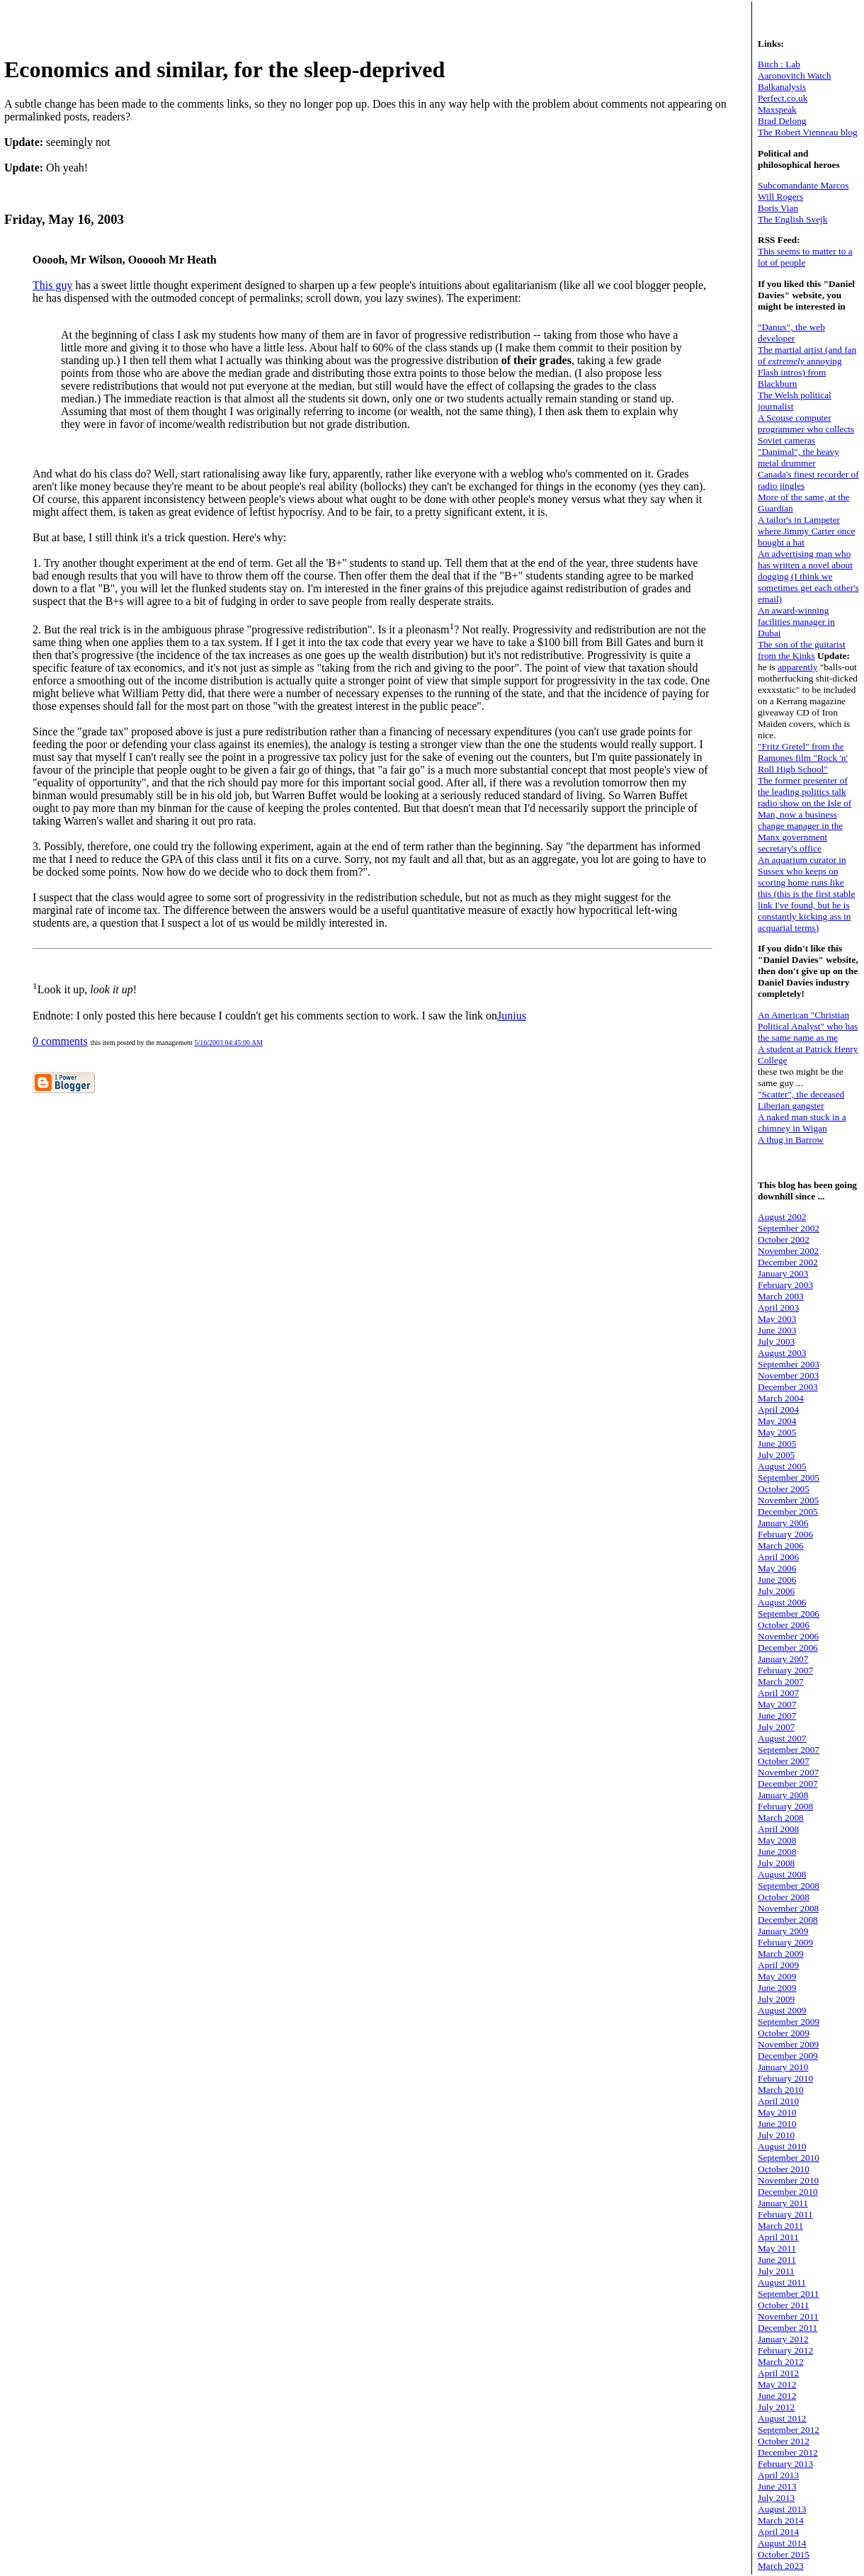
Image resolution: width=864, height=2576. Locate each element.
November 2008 (788, 1908)
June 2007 (777, 1715)
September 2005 (788, 1477)
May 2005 (777, 1432)
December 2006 (788, 1647)
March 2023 (781, 2565)
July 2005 (776, 1455)
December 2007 (788, 1783)
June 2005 (777, 1443)
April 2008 (778, 1829)
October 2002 (783, 1239)
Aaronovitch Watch (794, 75)
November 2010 (788, 2180)
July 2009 (776, 1999)
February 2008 (785, 1806)
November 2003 (788, 1375)
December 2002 (788, 1262)
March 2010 (781, 2089)
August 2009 (782, 2010)
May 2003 (777, 1319)
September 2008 (788, 1885)
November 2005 (788, 1500)
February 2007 (785, 1670)
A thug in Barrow (791, 1139)
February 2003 (785, 1284)
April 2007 (778, 1693)
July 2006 (776, 1591)
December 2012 (788, 2452)
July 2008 (776, 1863)
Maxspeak (777, 109)
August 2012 (782, 2418)
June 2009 (777, 1987)
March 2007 (781, 1681)
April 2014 (778, 2531)
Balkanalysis (782, 86)
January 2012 (783, 2339)
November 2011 (788, 2316)
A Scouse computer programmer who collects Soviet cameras (806, 429)
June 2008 (777, 1851)
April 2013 (778, 2475)
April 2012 (778, 2373)
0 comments (60, 1041)
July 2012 (776, 2407)
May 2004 (777, 1421)
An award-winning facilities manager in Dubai (796, 621)
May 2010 (777, 2112)
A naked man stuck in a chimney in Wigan (802, 1123)
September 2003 (788, 1364)
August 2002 (782, 1216)
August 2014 (782, 2543)
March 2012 (781, 2361)
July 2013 (776, 2497)
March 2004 (781, 1398)
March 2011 (780, 2225)
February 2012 (785, 2350)
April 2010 (778, 2101)
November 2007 (788, 1772)
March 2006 (781, 1545)
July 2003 (776, 1341)
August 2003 (782, 1353)
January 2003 (783, 1273)
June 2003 (777, 1330)
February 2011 (785, 2214)
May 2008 (777, 1840)
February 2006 (785, 1534)
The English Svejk (792, 219)
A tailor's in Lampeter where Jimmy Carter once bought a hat (806, 531)
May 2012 (777, 2384)
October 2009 (783, 2033)
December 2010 (788, 2191)
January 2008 (783, 1795)
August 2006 (782, 1602)
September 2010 (788, 2157)
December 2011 (787, 2327)
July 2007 (776, 1727)
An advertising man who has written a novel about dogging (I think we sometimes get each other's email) (808, 576)
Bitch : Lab (779, 64)
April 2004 (778, 1409)
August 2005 (782, 1466)
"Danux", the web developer (791, 333)
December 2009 (788, 2055)
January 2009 (783, 1931)
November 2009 (788, 2044)
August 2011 (782, 2282)
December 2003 (788, 1387)
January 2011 (783, 2203)
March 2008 (781, 1817)
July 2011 (776, 2271)
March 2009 (781, 1953)
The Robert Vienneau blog (808, 132)
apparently (797, 667)
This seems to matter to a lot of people (805, 257)
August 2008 (782, 1874)
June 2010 (777, 2123)
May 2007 (777, 1704)
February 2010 (785, 2078)
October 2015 (783, 2554)
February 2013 (785, 2463)
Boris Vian (778, 208)
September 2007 (788, 1749)
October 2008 (783, 1897)
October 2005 (783, 1489)
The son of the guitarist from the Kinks (802, 650)
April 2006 (778, 1557)
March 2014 (781, 2520)
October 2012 (783, 2441)
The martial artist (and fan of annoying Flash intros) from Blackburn (807, 366)
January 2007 (783, 1659)
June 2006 (777, 1579)
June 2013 (777, 2486)
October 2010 (783, 2169)
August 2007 (782, 1738)
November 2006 (788, 1636)
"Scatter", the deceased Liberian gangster (801, 1100)
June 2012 (777, 2395)
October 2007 (783, 1761)
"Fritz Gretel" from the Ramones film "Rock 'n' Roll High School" (803, 757)
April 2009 (778, 1965)
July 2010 (776, 2135)
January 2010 (783, 2067)
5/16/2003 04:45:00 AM (228, 1042)
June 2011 (777, 2259)
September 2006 (788, 1613)
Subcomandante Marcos (803, 185)
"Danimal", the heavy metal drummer (798, 457)
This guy (52, 285)
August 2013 (782, 2509)
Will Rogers (780, 196)
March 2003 (781, 1296)
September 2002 (788, 1228)
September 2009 (788, 2021)
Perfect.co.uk (782, 98)
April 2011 (778, 2237)
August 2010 (782, 2146)
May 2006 (777, 1568)
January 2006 (783, 1523)
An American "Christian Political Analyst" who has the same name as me (808, 1026)
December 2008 (788, 1919)
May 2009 (777, 1976)
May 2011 (777, 2248)
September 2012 (788, 2429)
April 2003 (778, 1307)
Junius (511, 1016)
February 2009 (785, 1942)
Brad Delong (782, 120)
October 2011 (783, 2305)
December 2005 (788, 1511)
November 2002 (788, 1250)
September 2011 (788, 2293)
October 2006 (783, 1625)
